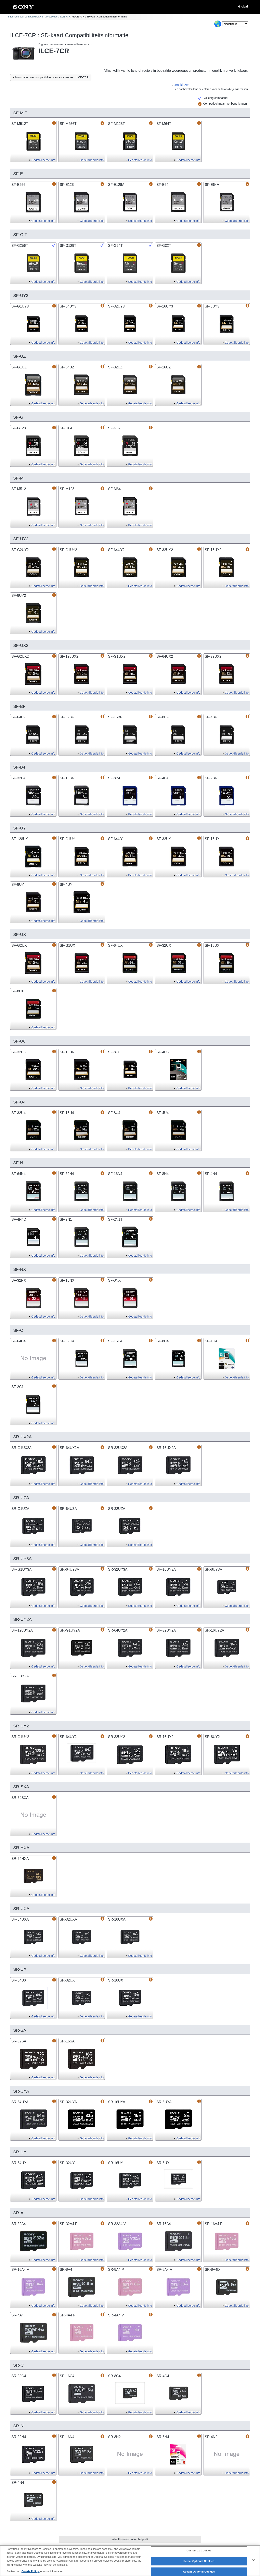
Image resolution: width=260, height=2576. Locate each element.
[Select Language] (235, 23)
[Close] (253, 2561)
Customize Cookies (198, 2551)
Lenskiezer (181, 85)
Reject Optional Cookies (198, 2562)
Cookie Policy (31, 2572)
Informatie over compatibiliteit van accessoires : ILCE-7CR (39, 16)
